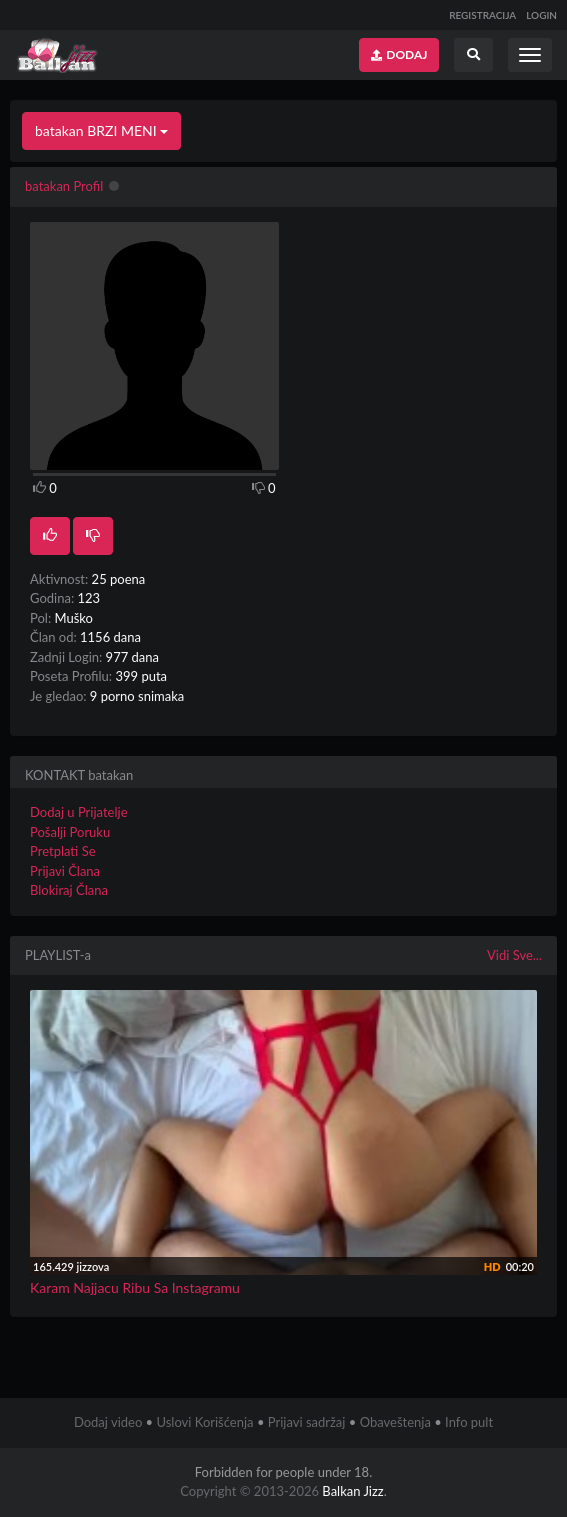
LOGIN (541, 15)
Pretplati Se (63, 851)
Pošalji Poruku (70, 832)
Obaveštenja (395, 1422)
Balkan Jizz (352, 1491)
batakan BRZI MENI (101, 130)
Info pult (469, 1422)
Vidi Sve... (514, 955)
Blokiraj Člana (69, 890)
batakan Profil (64, 186)
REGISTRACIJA (482, 15)
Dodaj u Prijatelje (79, 812)
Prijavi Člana (65, 871)
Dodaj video (108, 1422)
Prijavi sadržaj (307, 1422)
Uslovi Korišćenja (204, 1422)
